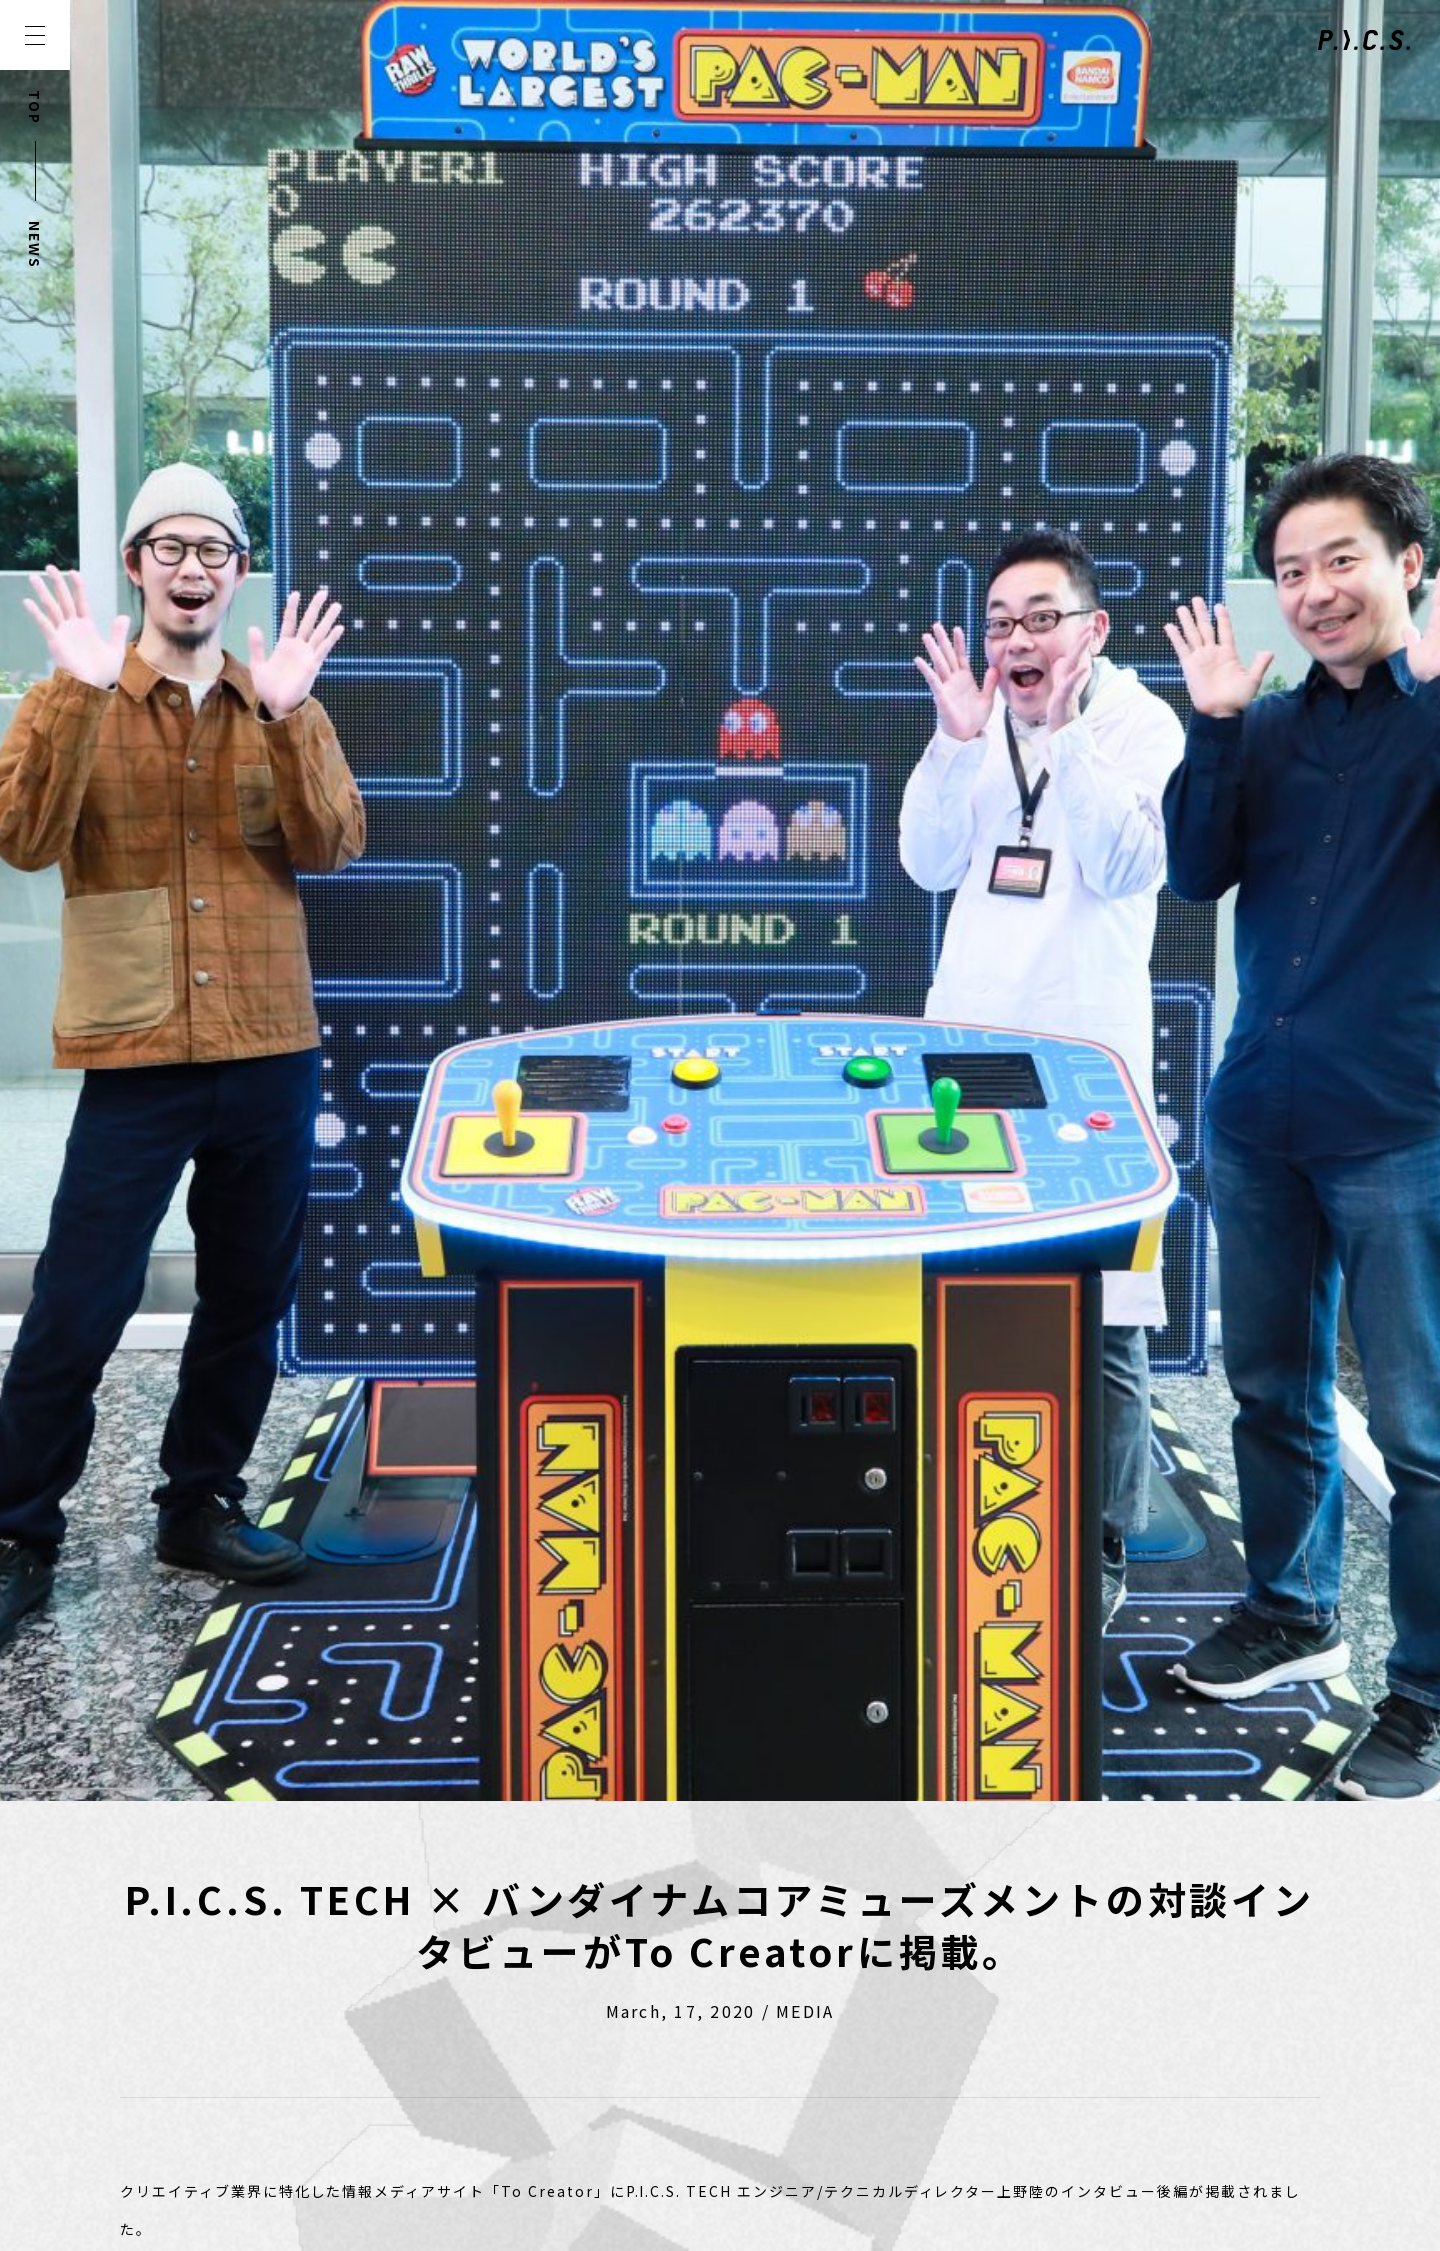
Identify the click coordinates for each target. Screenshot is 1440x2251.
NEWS (35, 245)
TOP (35, 107)
